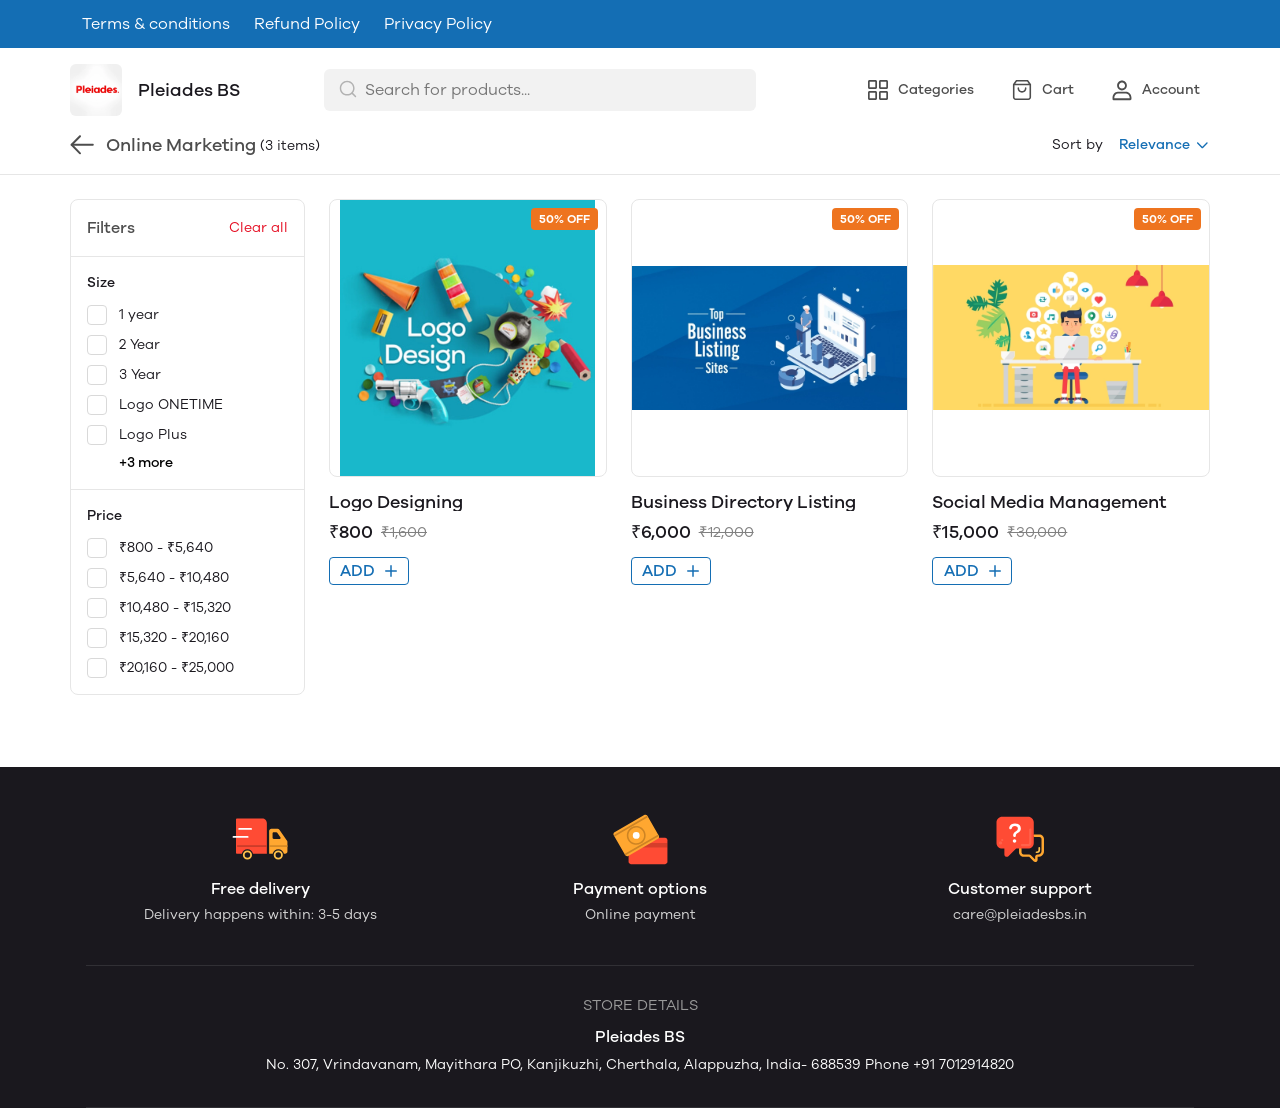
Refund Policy (307, 23)
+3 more (146, 462)
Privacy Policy (438, 23)
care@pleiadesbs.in (1020, 914)
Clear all (258, 227)
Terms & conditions (156, 23)
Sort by (1077, 144)
